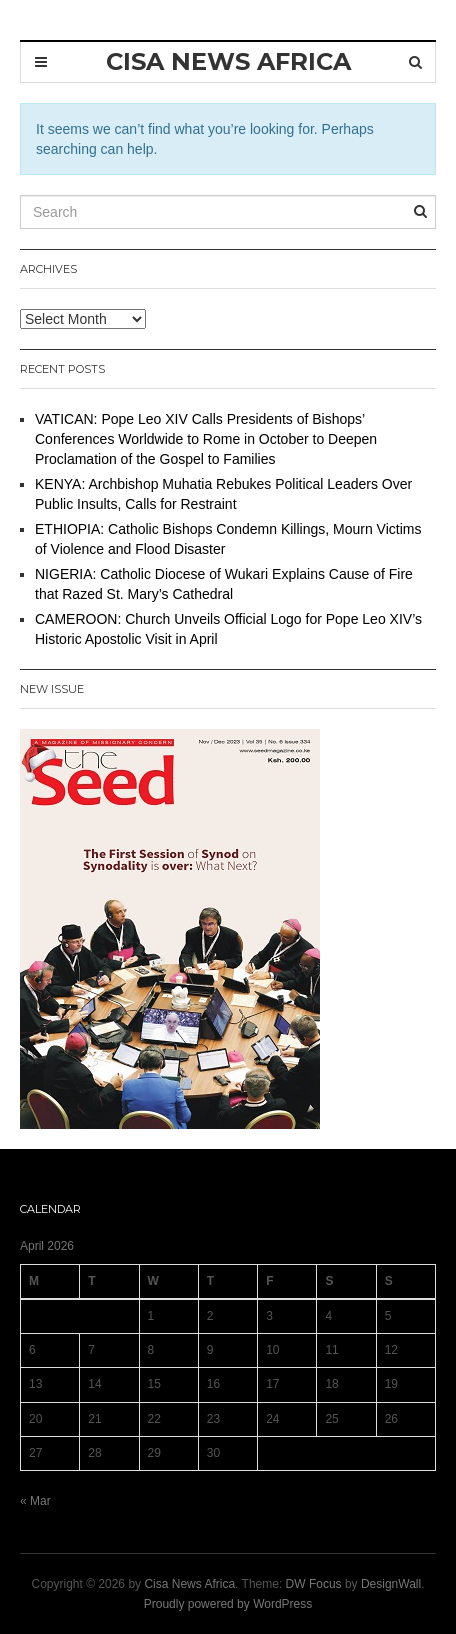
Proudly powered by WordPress (228, 1604)
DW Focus (314, 1584)
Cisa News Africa (189, 1584)
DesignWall (391, 1584)
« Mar (35, 1501)
